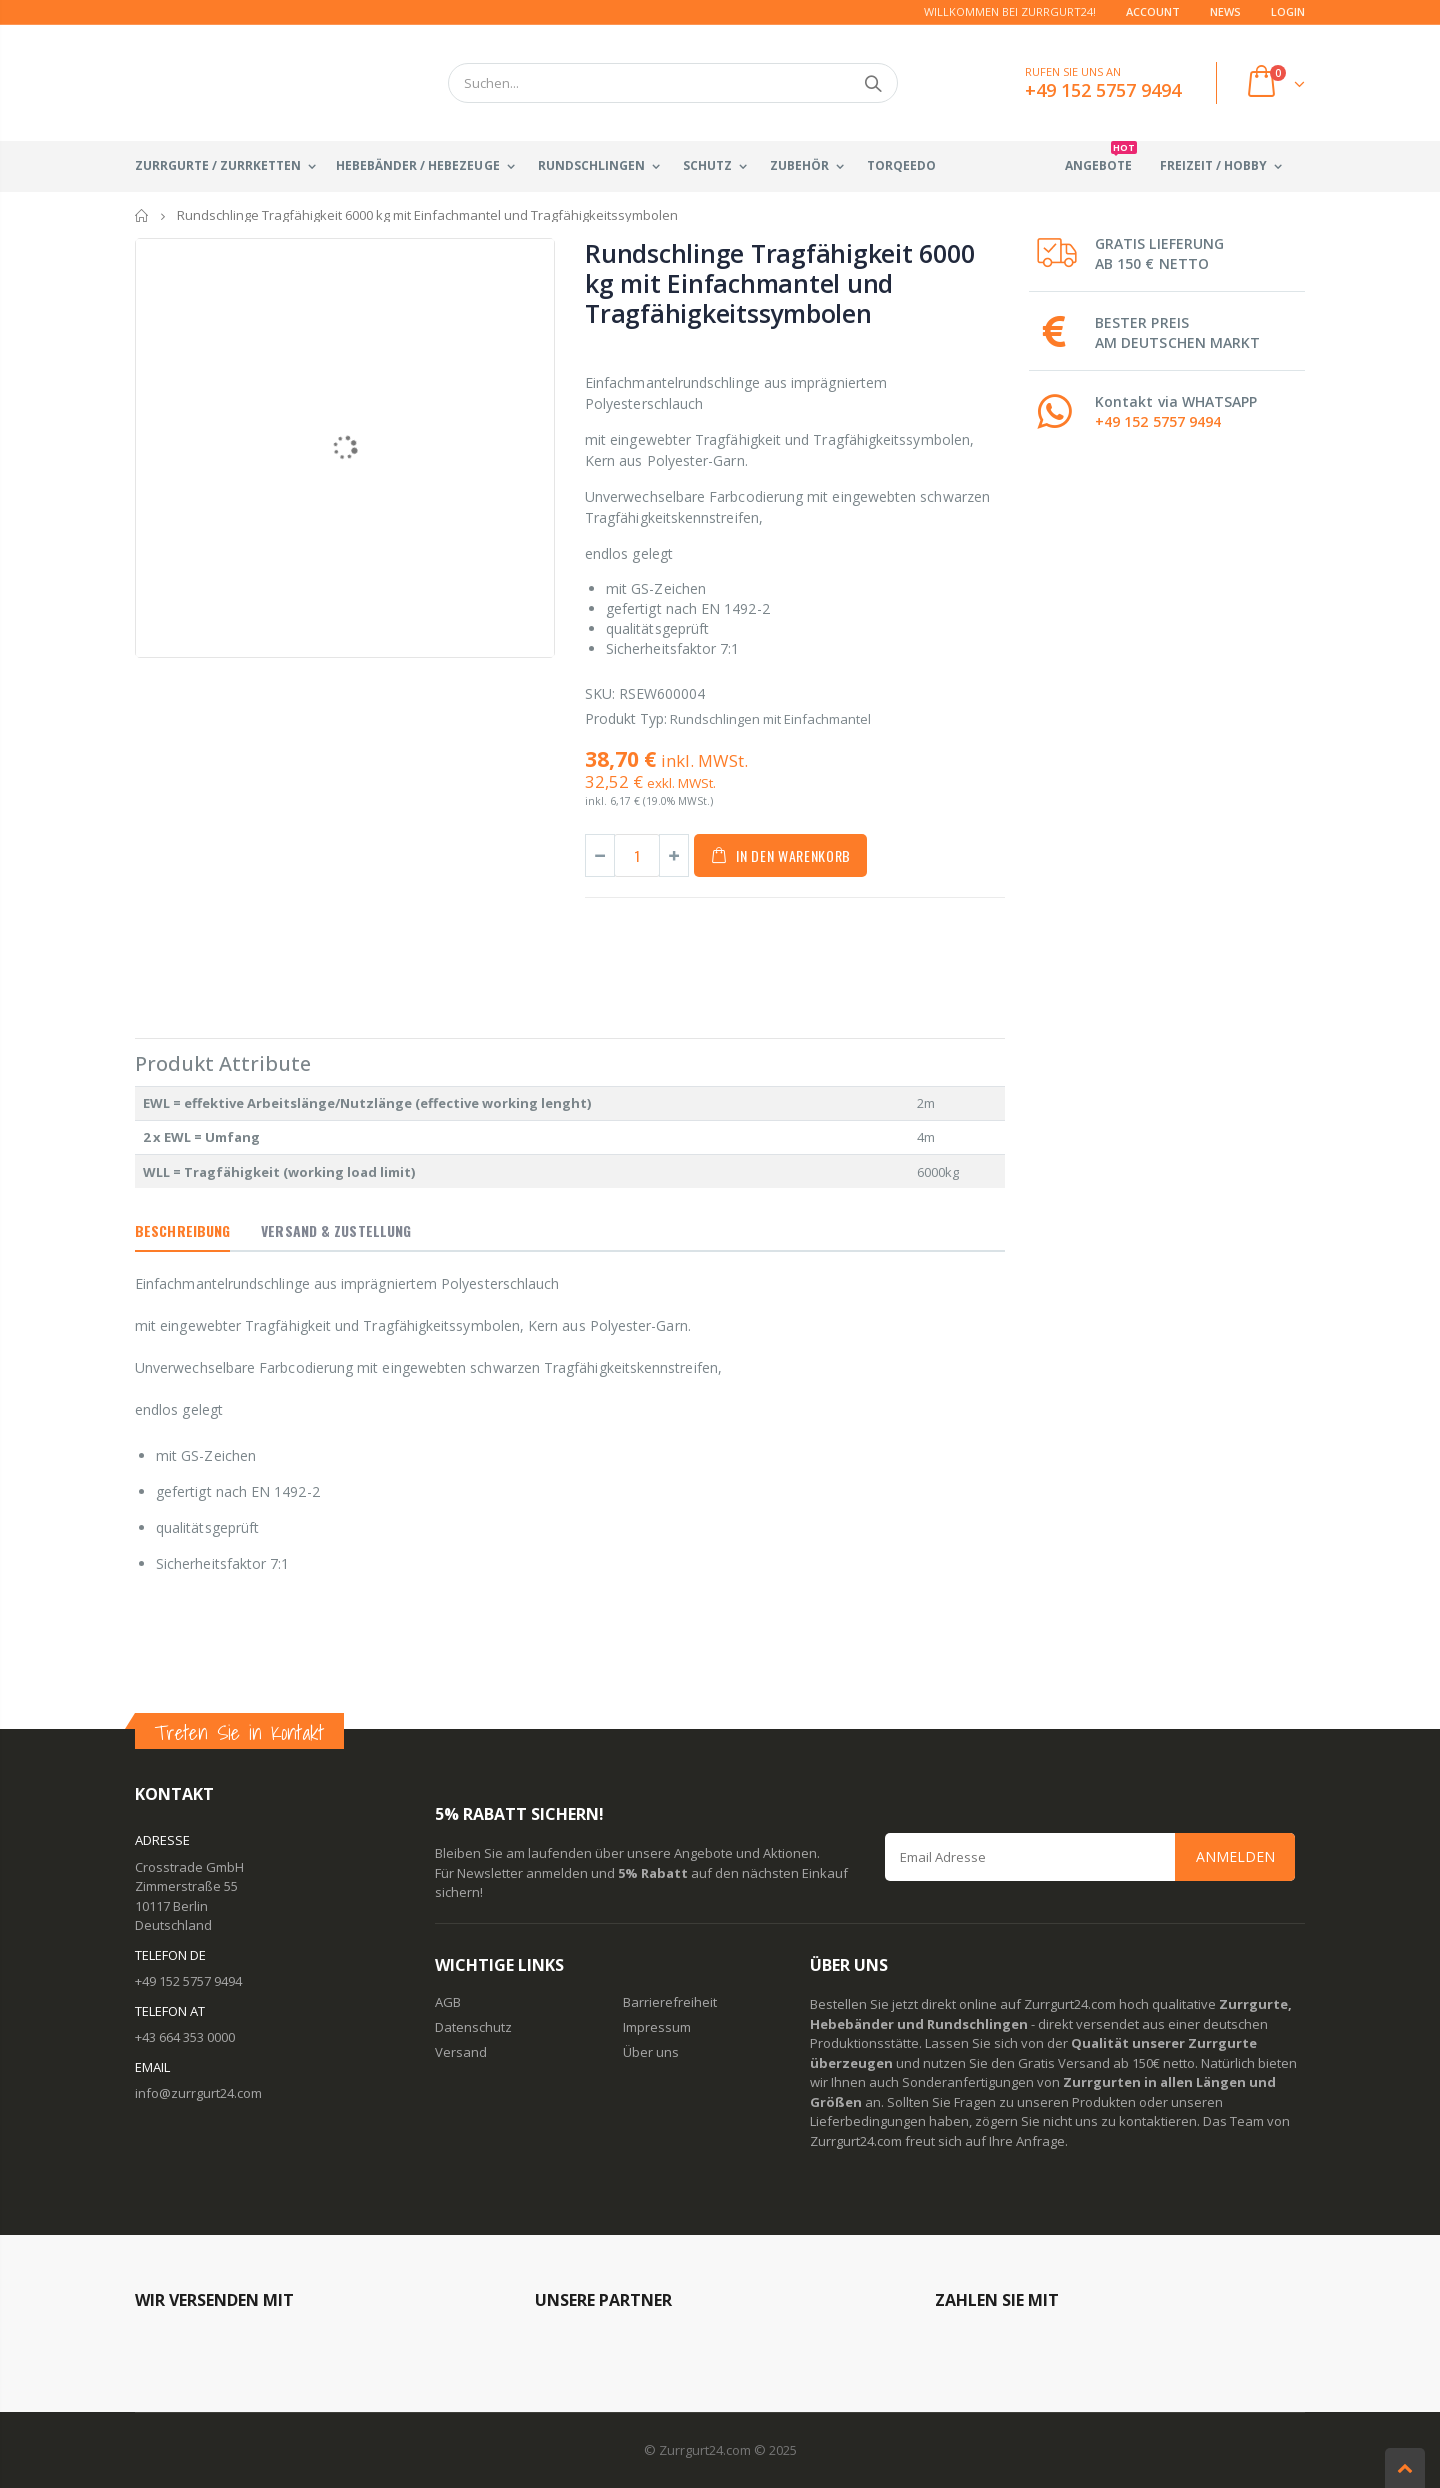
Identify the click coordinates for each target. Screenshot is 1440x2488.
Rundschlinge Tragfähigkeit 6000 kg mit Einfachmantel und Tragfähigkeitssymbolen (779, 283)
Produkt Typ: (626, 718)
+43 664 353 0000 (185, 2037)
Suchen (872, 83)
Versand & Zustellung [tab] (336, 1230)
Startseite (142, 215)
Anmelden (1235, 1856)
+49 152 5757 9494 (1158, 421)
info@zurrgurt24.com (198, 2093)
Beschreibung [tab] (182, 1230)
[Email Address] (1090, 1857)
